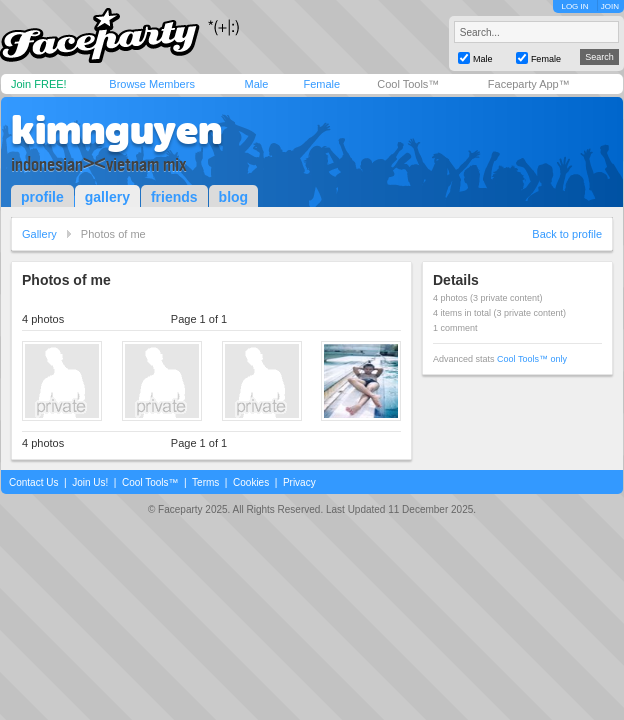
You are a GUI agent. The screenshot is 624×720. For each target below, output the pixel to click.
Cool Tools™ (408, 84)
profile (42, 197)
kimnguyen (116, 130)
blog (234, 197)
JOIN (610, 6)
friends (174, 197)
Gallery (39, 234)
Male (256, 84)
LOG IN (574, 6)
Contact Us (33, 482)
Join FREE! (39, 84)
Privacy (299, 482)
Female (321, 84)
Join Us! (90, 482)
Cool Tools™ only (532, 359)
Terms (205, 482)
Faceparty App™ (529, 84)
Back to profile (567, 234)
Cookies (251, 482)
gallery (107, 197)
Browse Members (152, 84)
